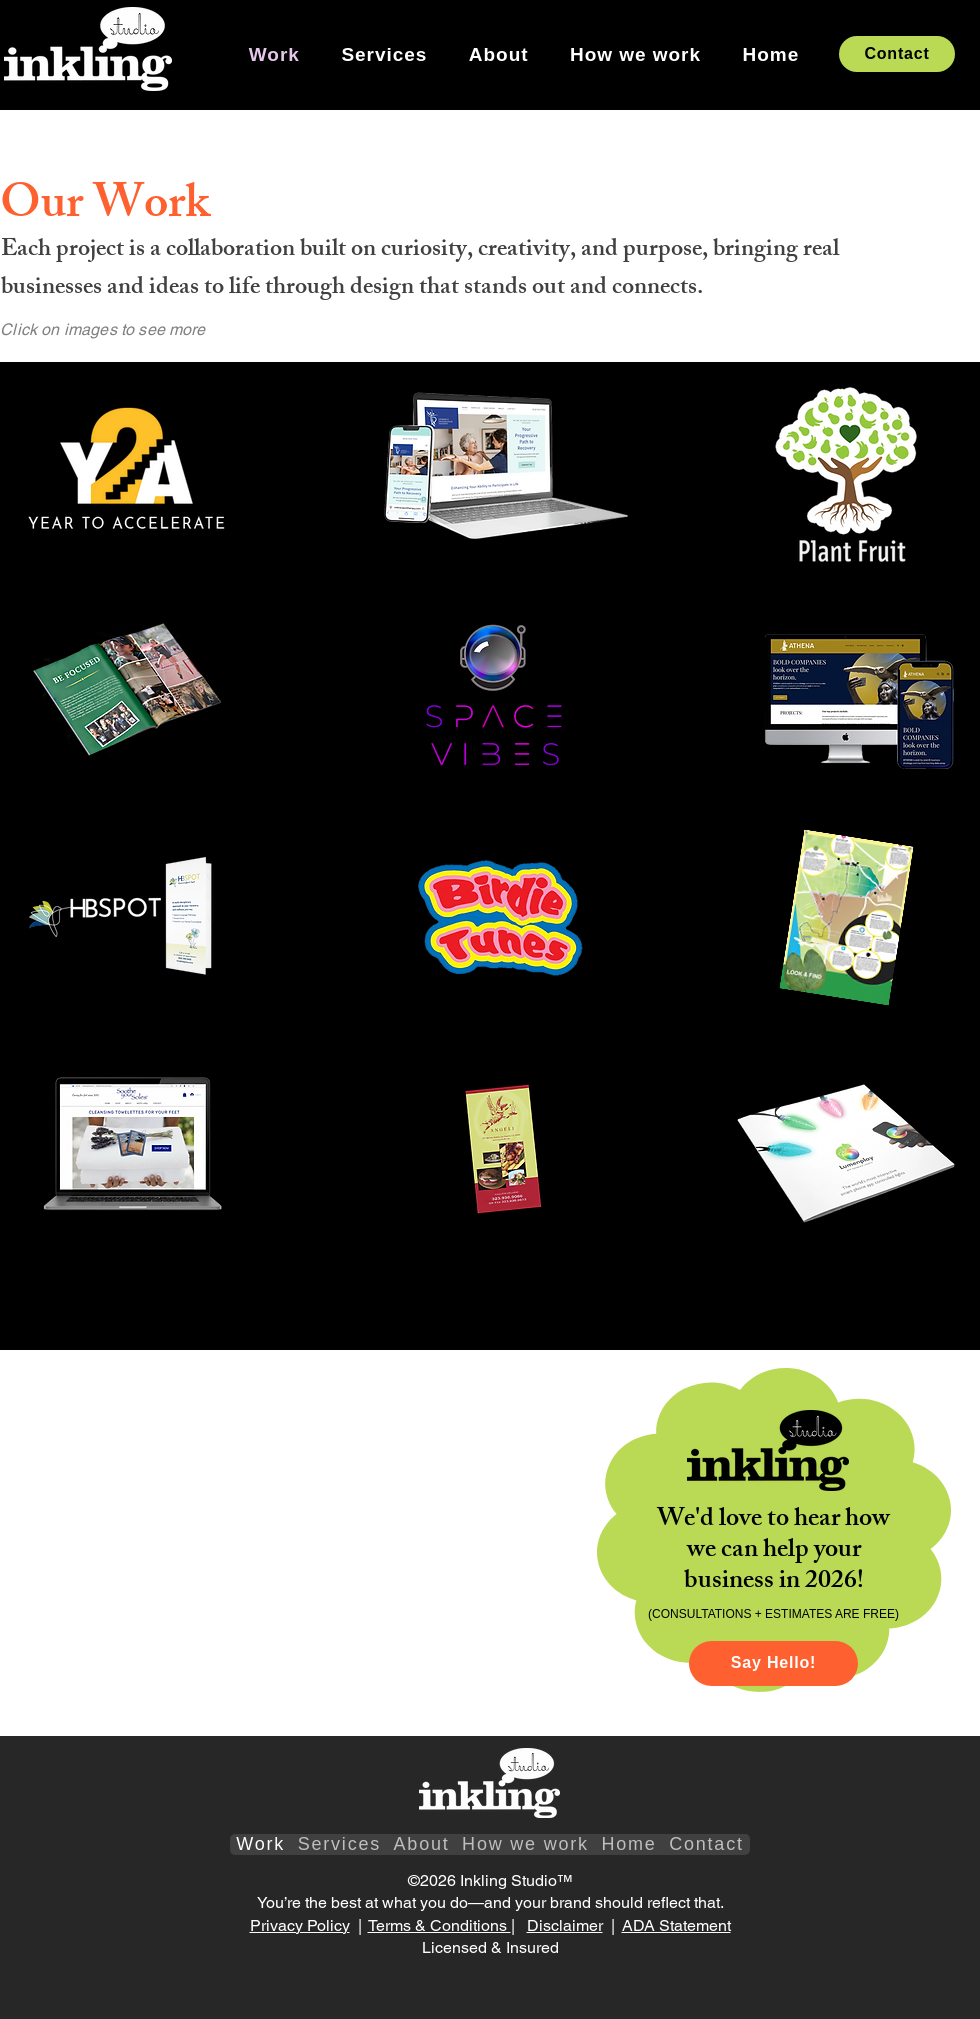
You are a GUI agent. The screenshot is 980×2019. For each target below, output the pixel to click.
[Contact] (897, 54)
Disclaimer (565, 1925)
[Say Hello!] (773, 1663)
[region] (130, 475)
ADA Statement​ (676, 1925)
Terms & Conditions (439, 1925)
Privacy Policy (300, 1925)
